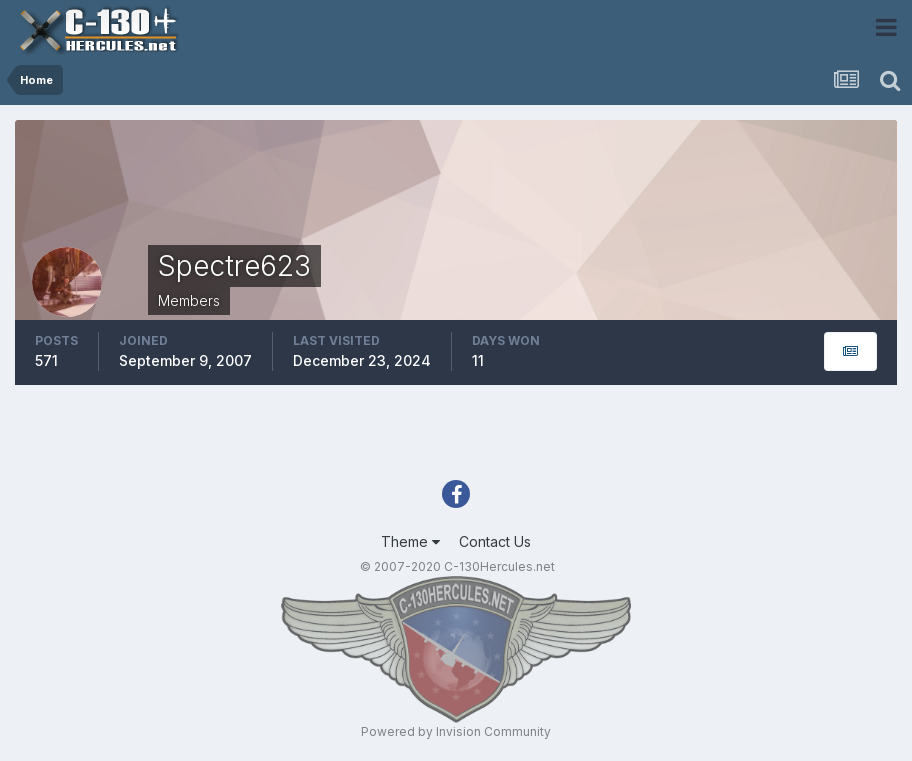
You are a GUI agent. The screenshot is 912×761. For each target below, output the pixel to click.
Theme (410, 541)
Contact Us (495, 541)
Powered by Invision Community (456, 731)
